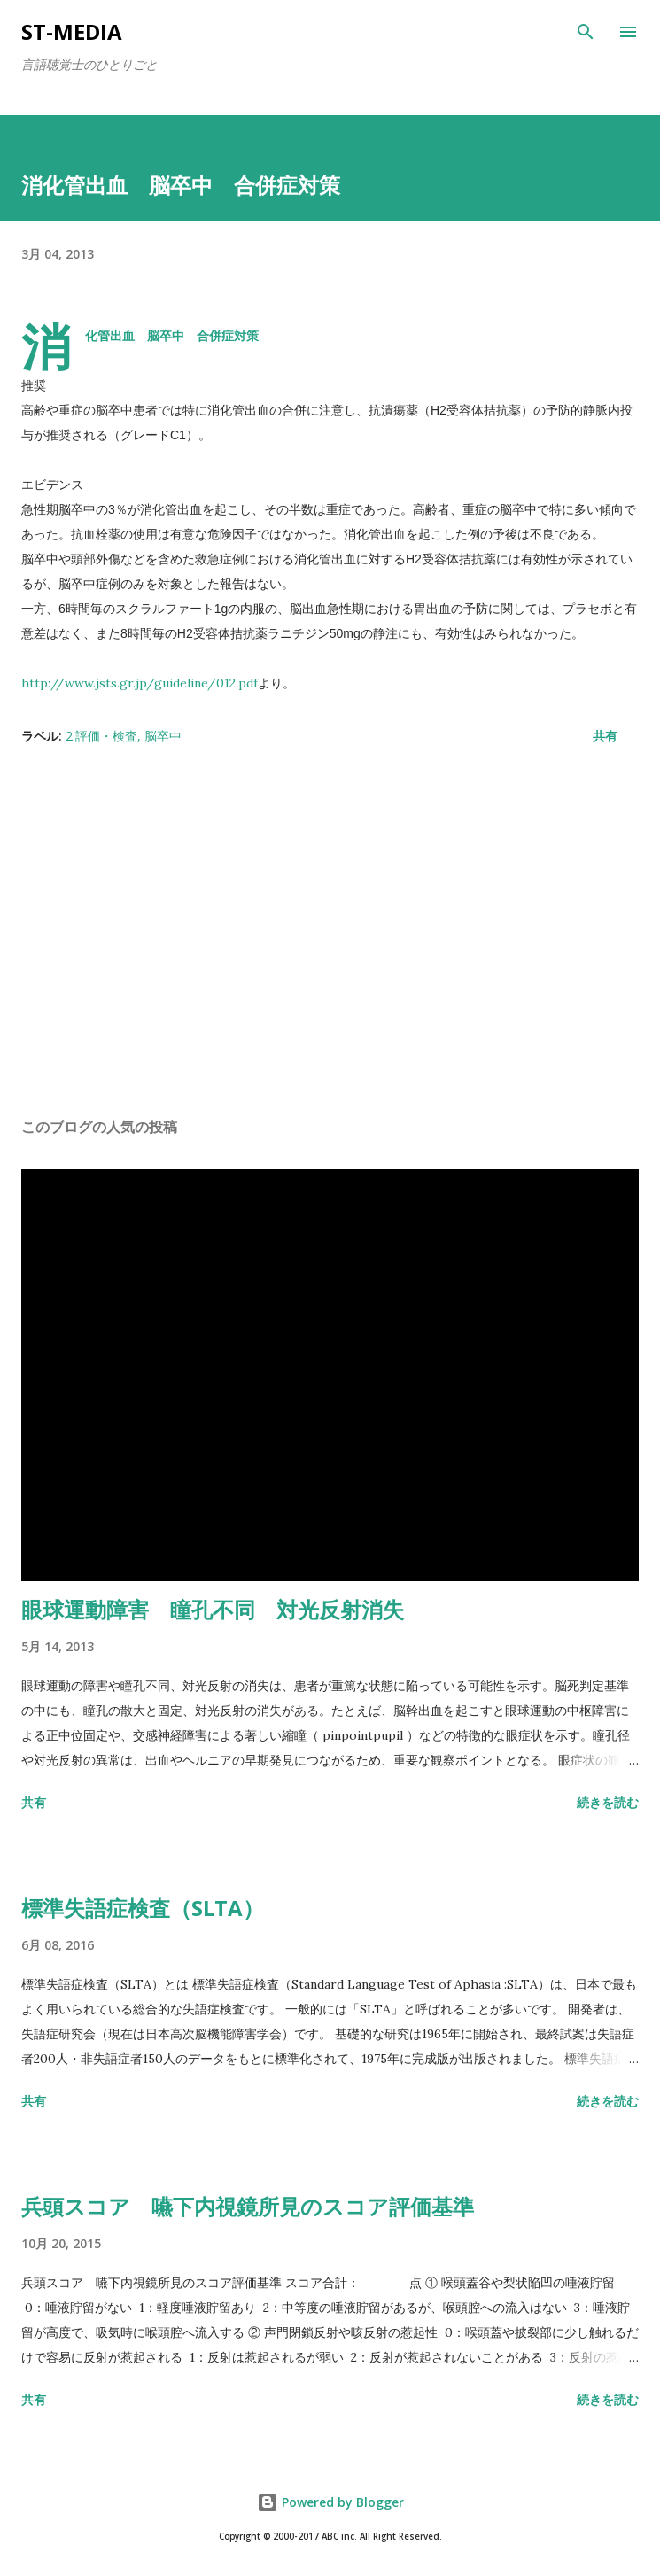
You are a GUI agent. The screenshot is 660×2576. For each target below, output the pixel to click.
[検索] (585, 32)
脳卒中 (163, 735)
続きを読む (608, 1802)
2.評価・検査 (101, 735)
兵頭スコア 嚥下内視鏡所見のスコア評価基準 (247, 2206)
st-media (71, 31)
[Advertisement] (330, 936)
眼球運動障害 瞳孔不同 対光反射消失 (212, 1609)
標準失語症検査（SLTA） (142, 1907)
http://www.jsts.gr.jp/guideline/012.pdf (139, 683)
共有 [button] (605, 735)
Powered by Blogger (330, 2502)
